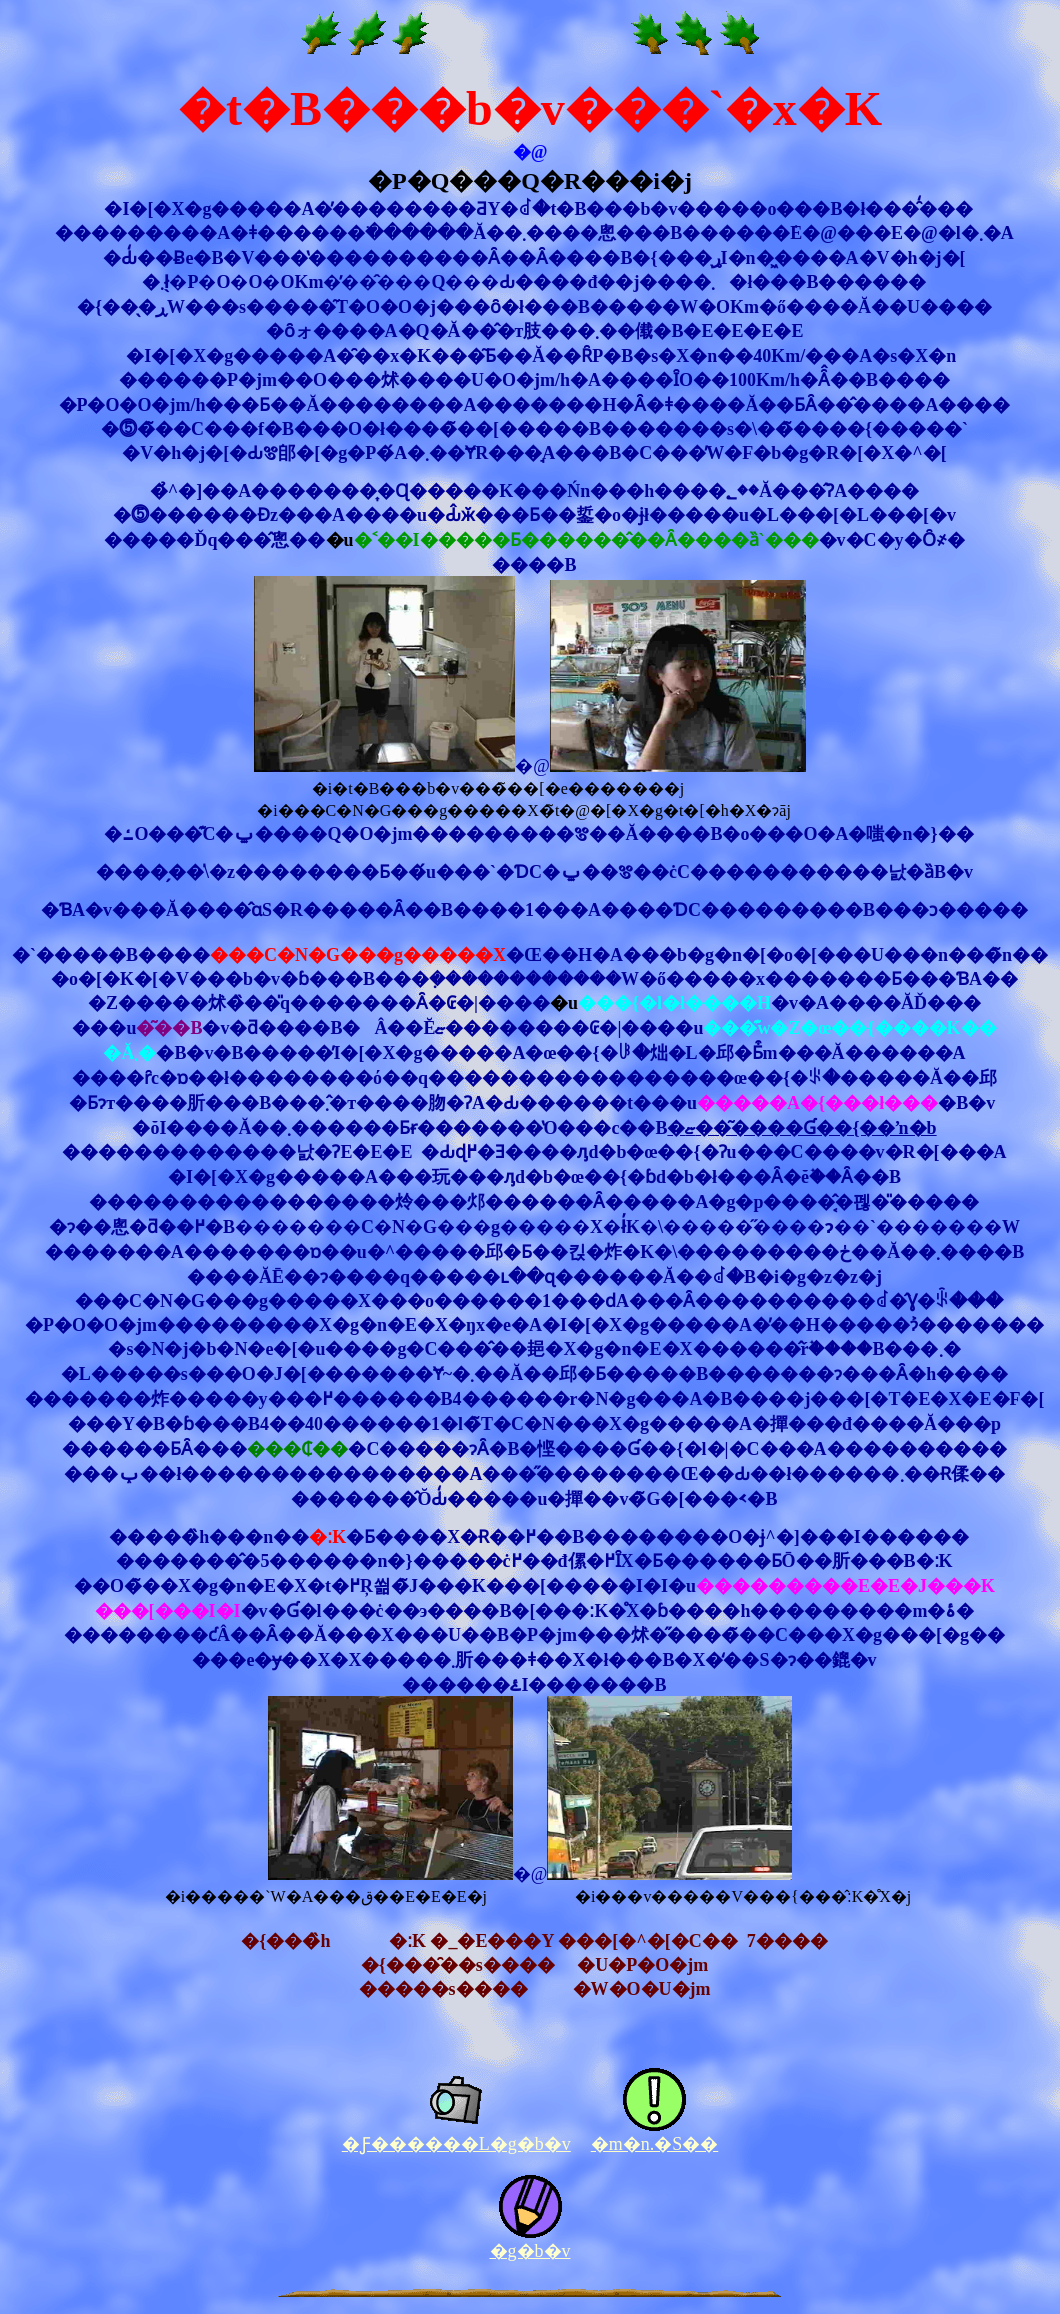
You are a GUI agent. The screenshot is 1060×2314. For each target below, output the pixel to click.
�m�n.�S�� (655, 2144)
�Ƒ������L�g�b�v (456, 2144)
